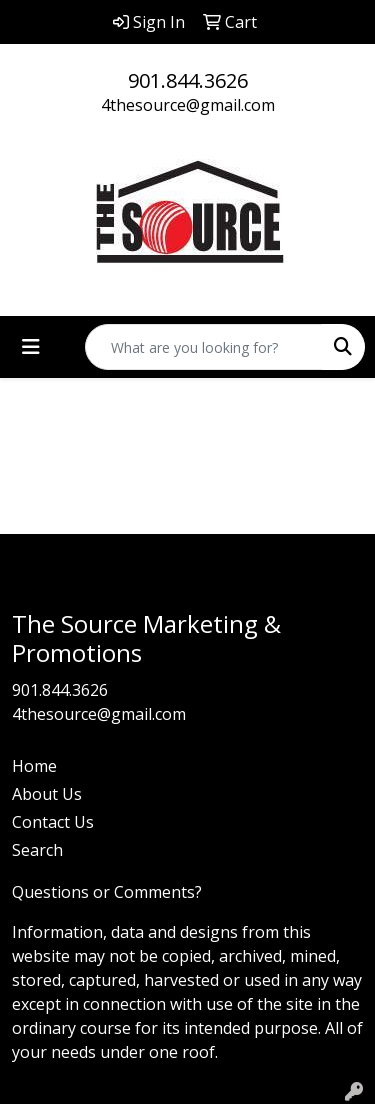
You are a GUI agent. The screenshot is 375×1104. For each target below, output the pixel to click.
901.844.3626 (188, 80)
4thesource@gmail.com (188, 105)
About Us (47, 794)
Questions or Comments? (107, 892)
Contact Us (53, 822)
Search (37, 850)
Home (34, 766)
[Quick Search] (204, 347)
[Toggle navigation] (31, 347)
